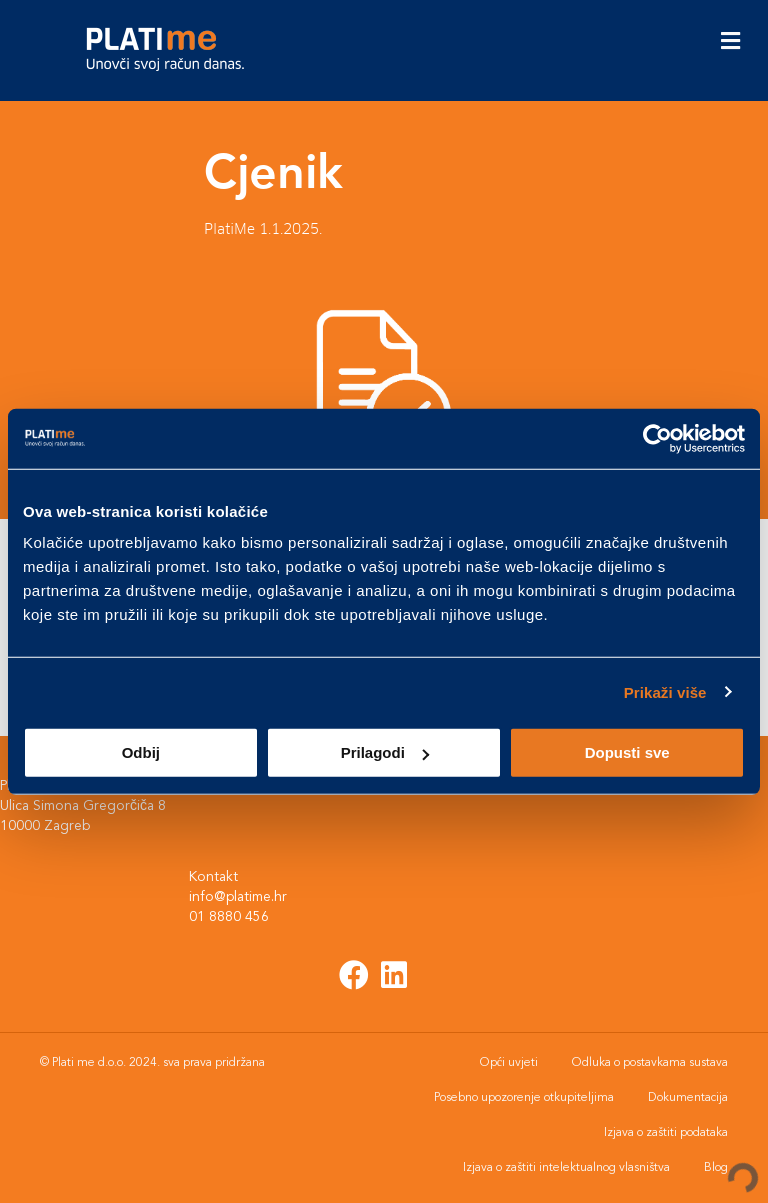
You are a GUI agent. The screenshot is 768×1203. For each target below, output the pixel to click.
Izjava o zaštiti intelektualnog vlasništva (566, 1168)
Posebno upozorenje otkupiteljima (524, 1098)
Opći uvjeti (509, 1063)
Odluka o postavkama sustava (650, 1063)
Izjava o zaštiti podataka (666, 1133)
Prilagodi (385, 752)
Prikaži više (665, 691)
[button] (354, 974)
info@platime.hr (240, 897)
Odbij (141, 752)
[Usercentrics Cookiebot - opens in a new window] (657, 438)
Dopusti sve (627, 752)
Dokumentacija (688, 1098)
